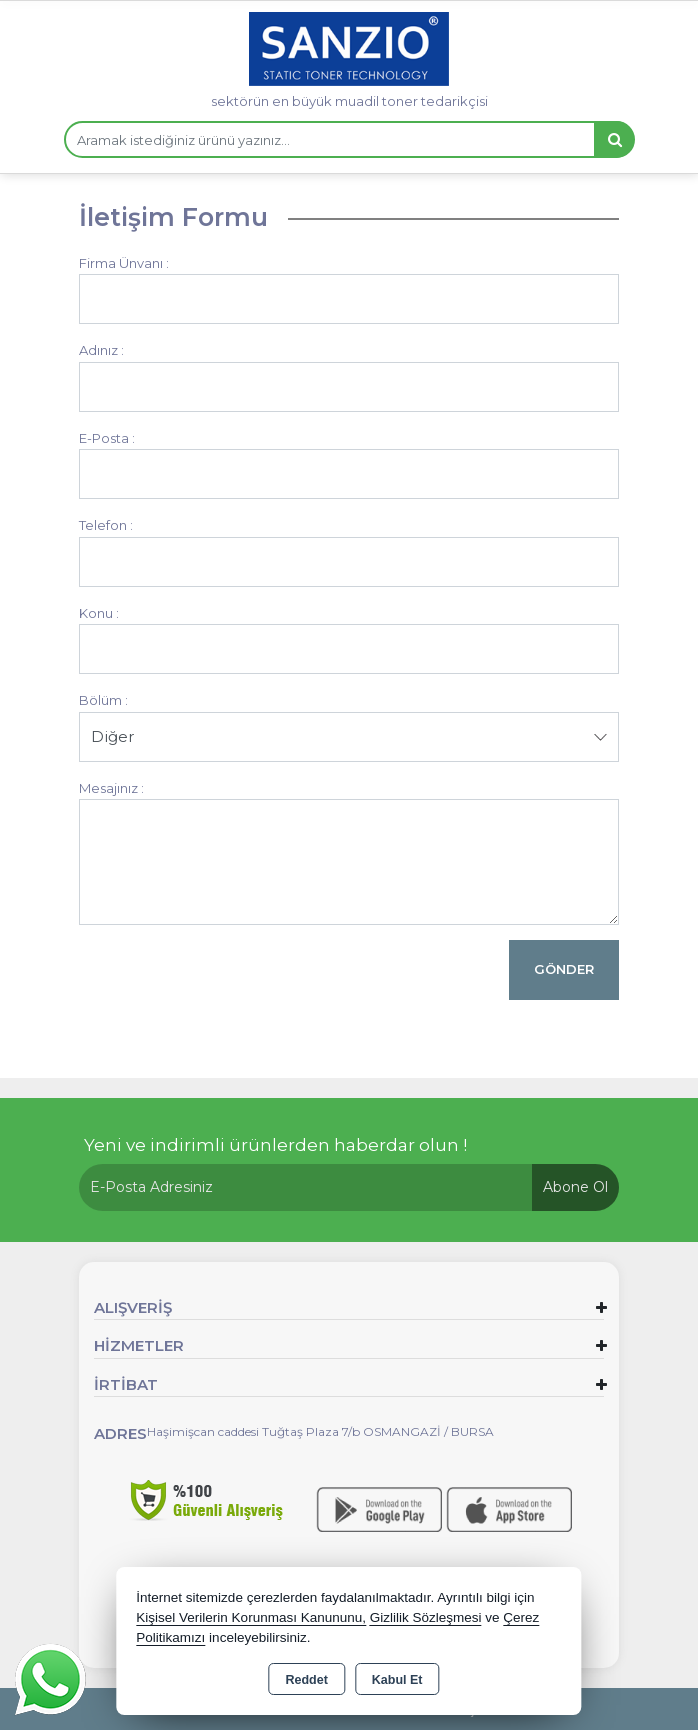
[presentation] (231, 979)
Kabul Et (397, 1680)
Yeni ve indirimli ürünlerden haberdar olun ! (275, 1145)
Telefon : (106, 525)
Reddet (306, 1680)
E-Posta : (107, 438)
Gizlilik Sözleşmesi (426, 1617)
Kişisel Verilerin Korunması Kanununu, (251, 1617)
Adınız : (101, 350)
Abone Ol (575, 1187)
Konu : (99, 613)
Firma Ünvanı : (124, 263)
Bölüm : (103, 700)
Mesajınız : (111, 788)
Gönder (564, 969)
